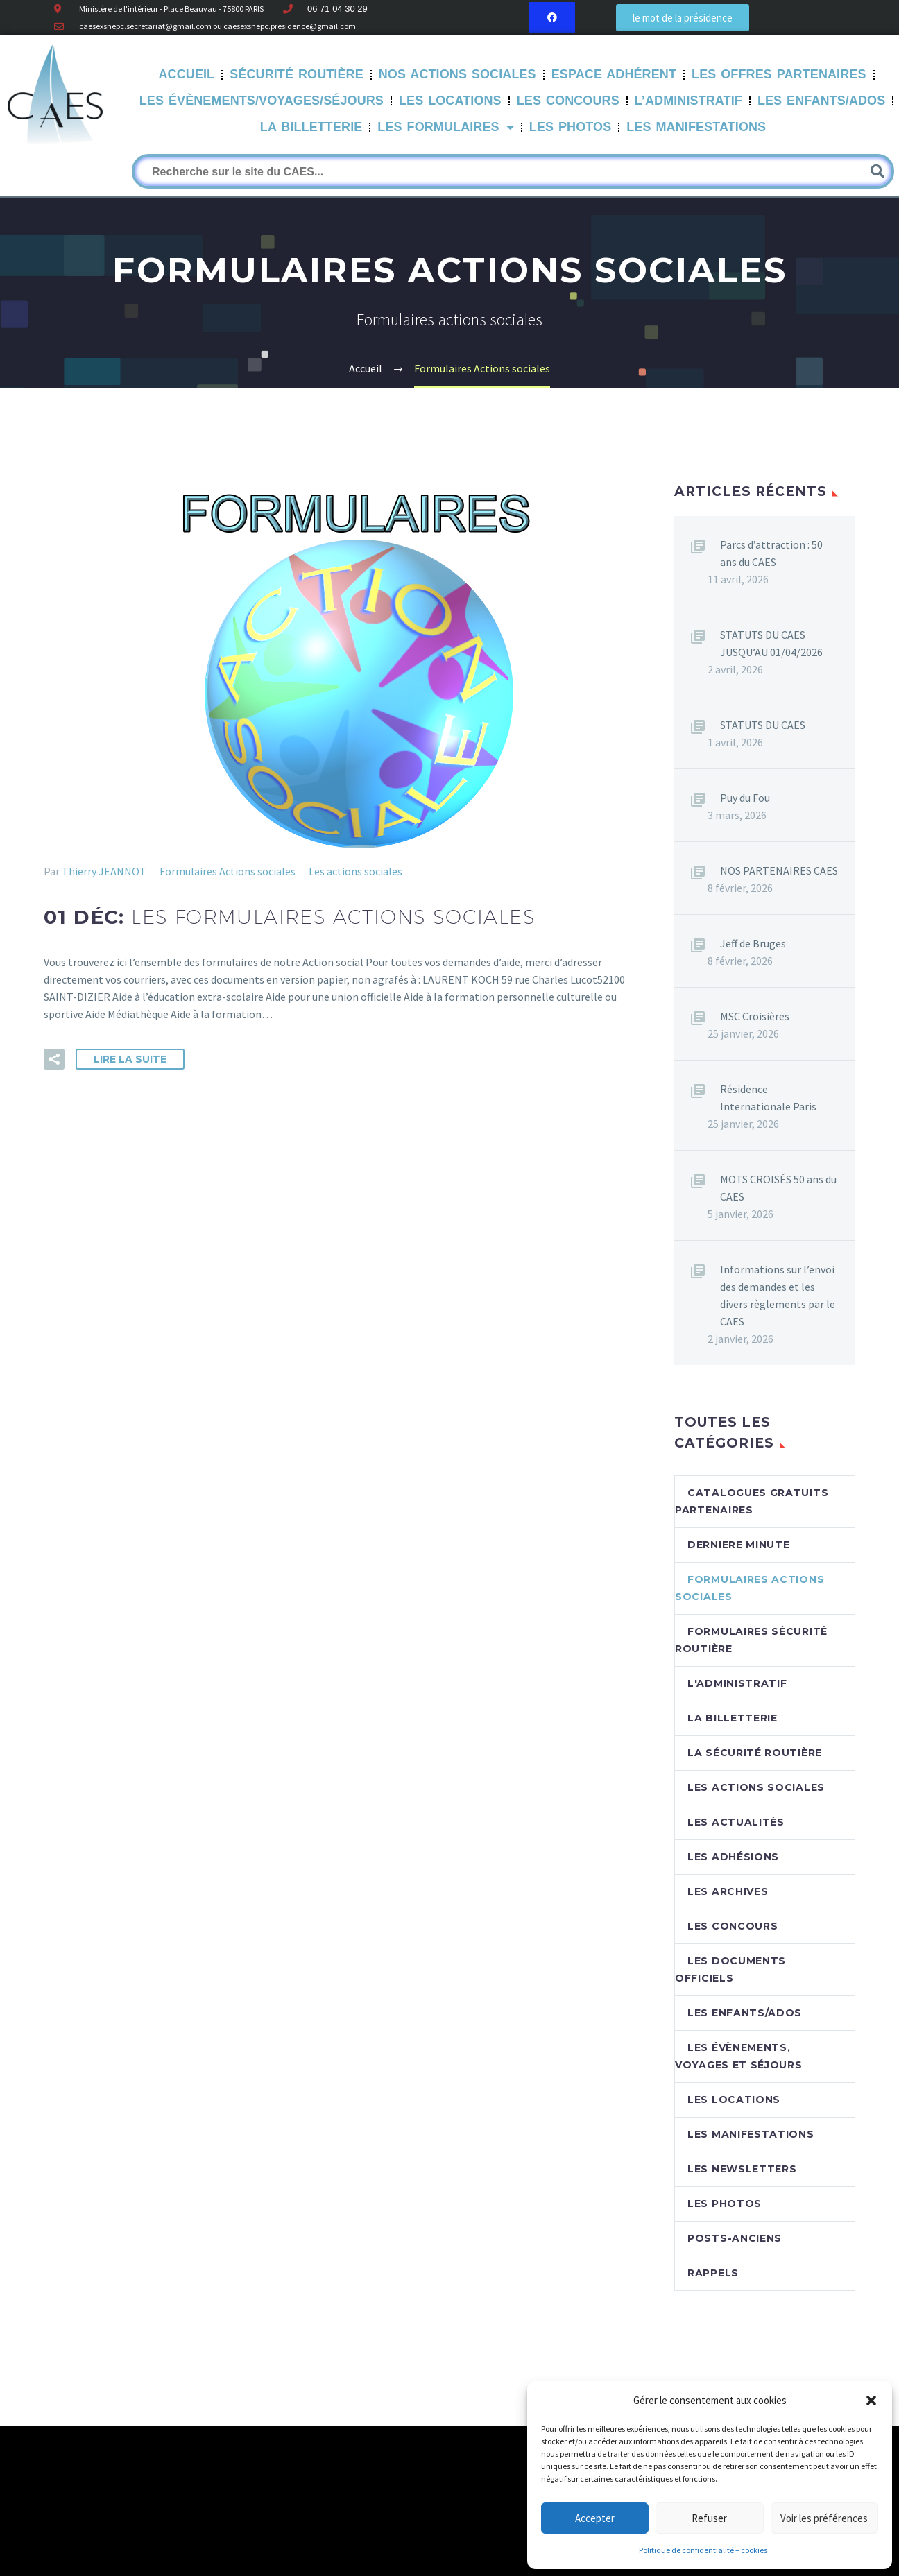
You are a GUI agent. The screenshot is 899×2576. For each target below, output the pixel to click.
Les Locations (450, 101)
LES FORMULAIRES (445, 127)
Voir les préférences (824, 2518)
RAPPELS (713, 2273)
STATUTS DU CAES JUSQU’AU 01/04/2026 (771, 643)
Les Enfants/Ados (821, 101)
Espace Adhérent (613, 74)
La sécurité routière (754, 1752)
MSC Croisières (754, 1016)
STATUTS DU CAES (762, 725)
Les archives (727, 1891)
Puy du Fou (745, 798)
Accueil (187, 74)
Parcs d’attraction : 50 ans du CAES (771, 553)
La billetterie (732, 1718)
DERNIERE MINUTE (738, 1544)
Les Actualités (736, 1822)
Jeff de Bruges (753, 943)
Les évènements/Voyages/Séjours (261, 101)
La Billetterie (311, 127)
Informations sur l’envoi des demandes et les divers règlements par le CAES (777, 1295)
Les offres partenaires (779, 74)
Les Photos (570, 127)
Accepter (595, 2518)
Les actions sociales (355, 871)
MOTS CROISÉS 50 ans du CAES (778, 1187)
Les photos (724, 2203)
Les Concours (568, 101)
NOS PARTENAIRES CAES (779, 870)
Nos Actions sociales (457, 74)
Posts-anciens (734, 2238)
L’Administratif (688, 101)
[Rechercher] (513, 171)
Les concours (732, 1926)
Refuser (709, 2518)
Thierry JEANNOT (104, 871)
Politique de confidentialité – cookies (703, 2550)
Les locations (733, 2099)
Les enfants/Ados (744, 2013)
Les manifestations (696, 127)
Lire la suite (130, 1059)
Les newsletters (742, 2169)
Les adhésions (733, 1857)
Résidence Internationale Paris (768, 1097)
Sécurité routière (296, 74)
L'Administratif (737, 1683)
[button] (871, 2400)
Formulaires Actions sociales (228, 871)
